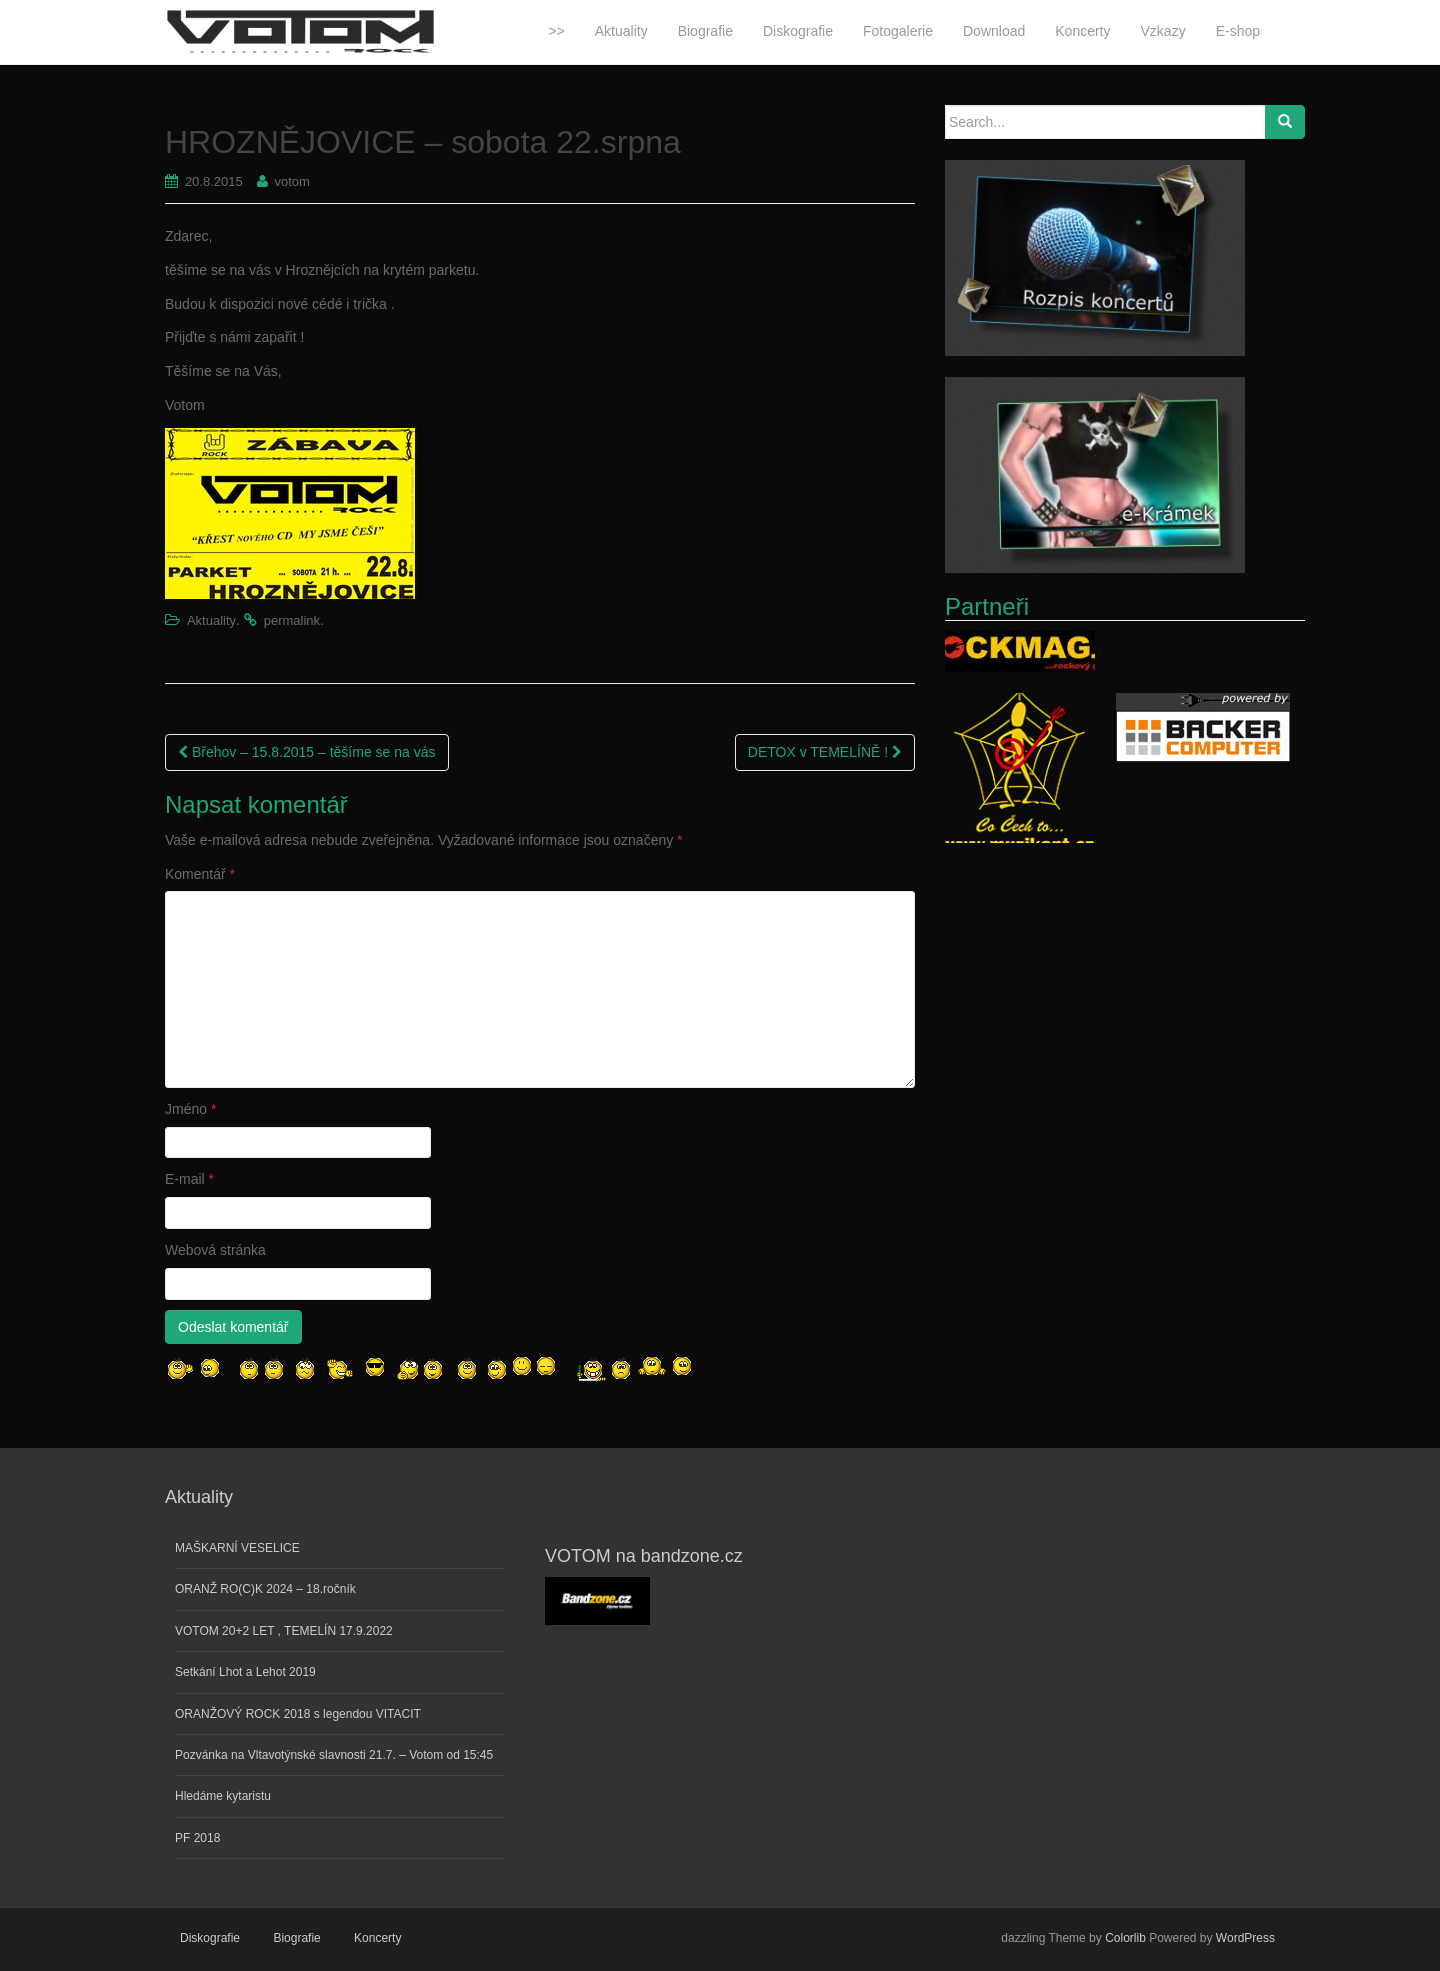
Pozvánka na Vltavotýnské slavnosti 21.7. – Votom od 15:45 (334, 1755)
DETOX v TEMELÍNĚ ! (825, 752)
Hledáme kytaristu (223, 1796)
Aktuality (211, 620)
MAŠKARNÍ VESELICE (237, 1548)
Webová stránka (215, 1250)
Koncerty (377, 1938)
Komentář (200, 874)
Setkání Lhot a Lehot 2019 (245, 1672)
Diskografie (210, 1938)
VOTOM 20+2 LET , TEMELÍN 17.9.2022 (284, 1631)
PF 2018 (197, 1838)
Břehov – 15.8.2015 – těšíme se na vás (307, 752)
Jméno (190, 1109)
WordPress (1245, 1938)
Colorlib (1125, 1938)
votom (292, 181)
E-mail (189, 1179)
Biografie (296, 1938)
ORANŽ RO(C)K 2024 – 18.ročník (265, 1589)
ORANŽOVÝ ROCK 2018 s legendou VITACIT (298, 1714)
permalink (292, 620)
